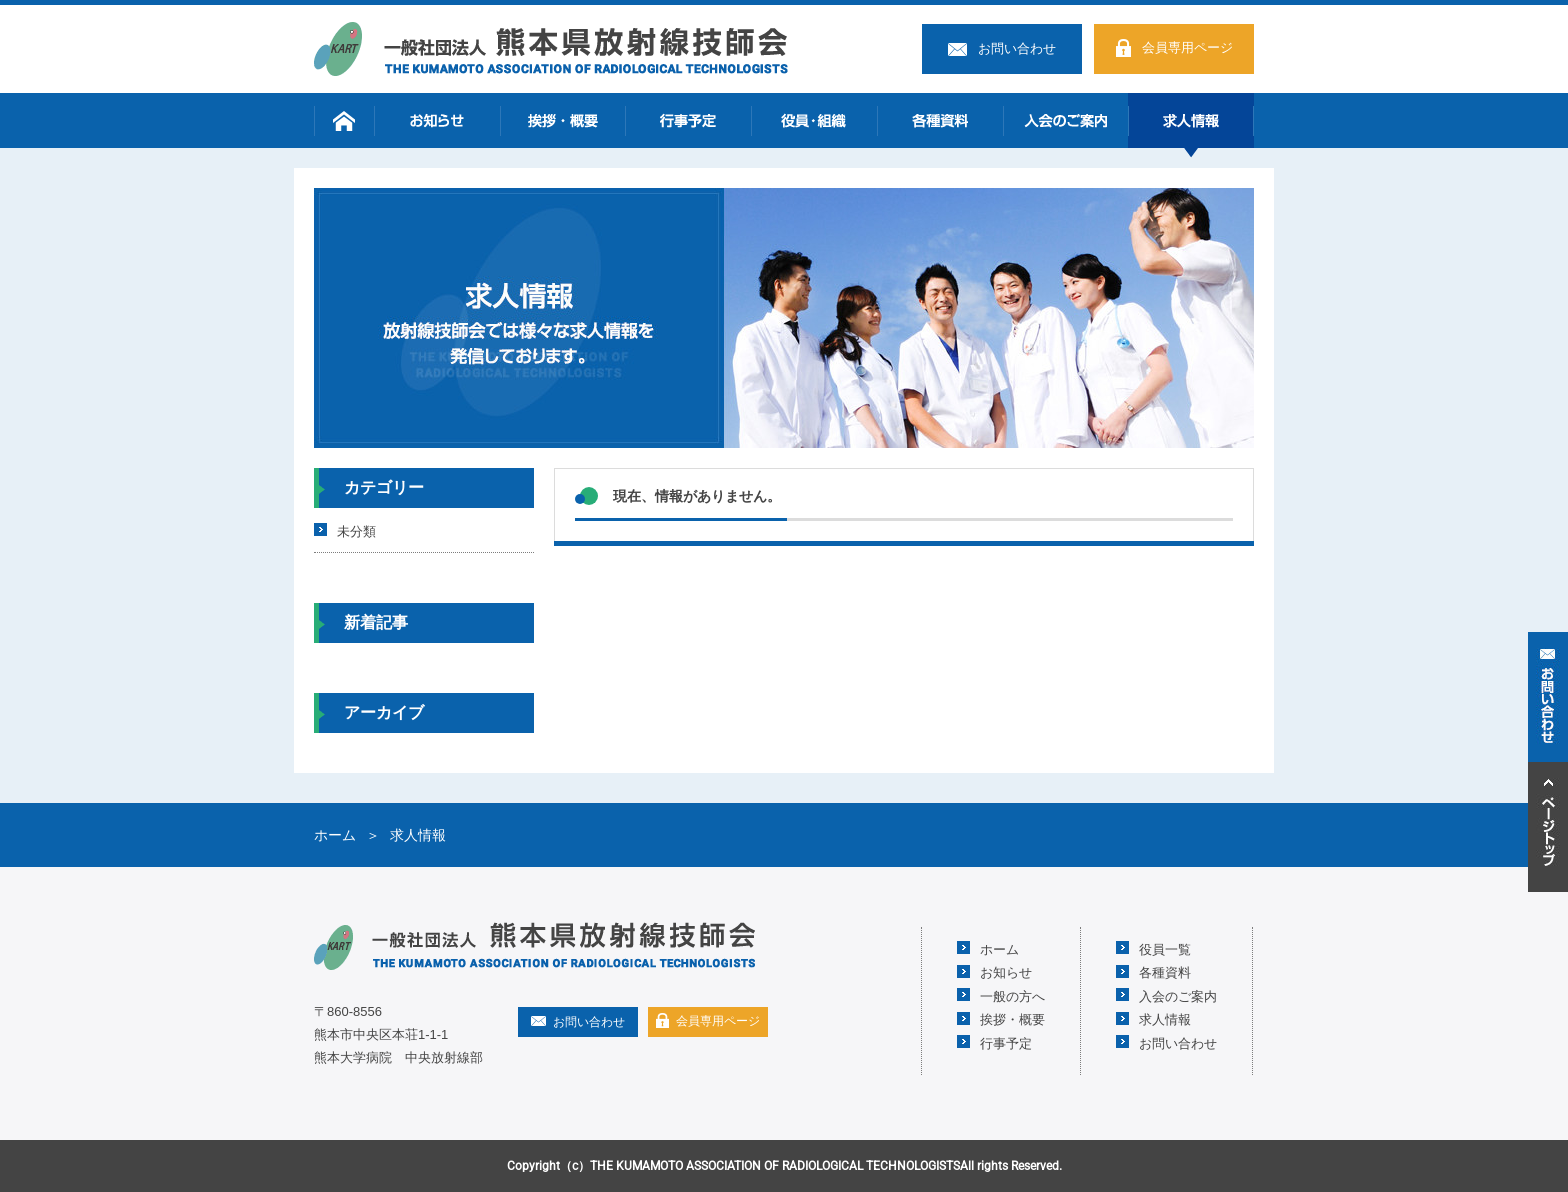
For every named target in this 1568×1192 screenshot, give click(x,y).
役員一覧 (1165, 948)
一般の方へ (1012, 995)
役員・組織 (814, 120)
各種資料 (940, 120)
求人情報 (1191, 120)
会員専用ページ (1187, 47)
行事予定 (688, 120)
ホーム (344, 120)
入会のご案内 (1066, 120)
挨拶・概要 (563, 120)
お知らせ (437, 120)
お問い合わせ (1017, 48)
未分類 (356, 530)
